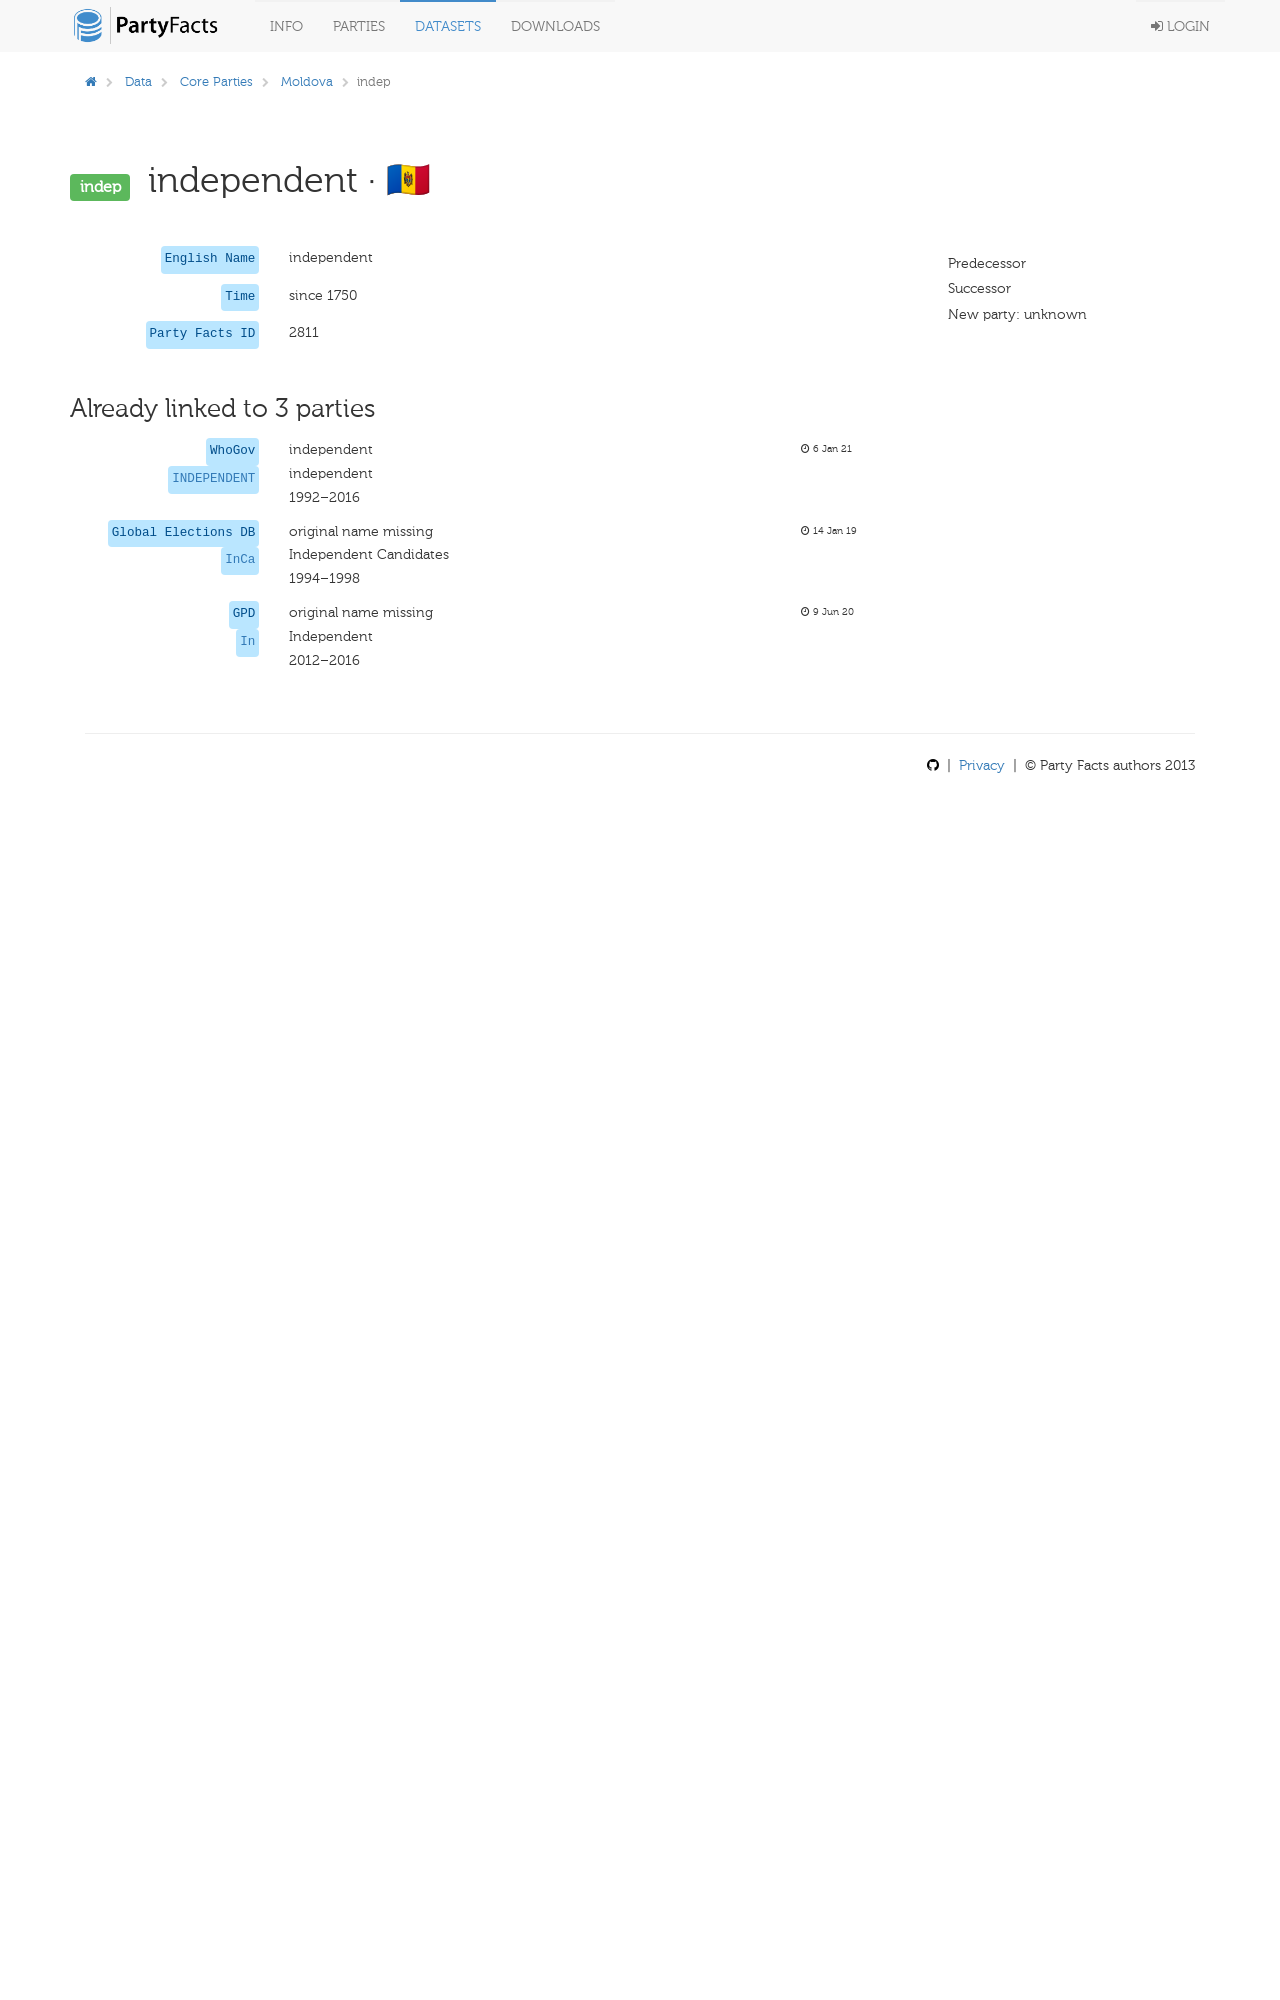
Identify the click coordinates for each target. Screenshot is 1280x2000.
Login (1180, 26)
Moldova (307, 81)
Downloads (555, 26)
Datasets (448, 26)
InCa (240, 560)
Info (286, 26)
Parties (359, 26)
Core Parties (216, 81)
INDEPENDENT (213, 479)
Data (138, 81)
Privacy (982, 765)
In (247, 642)
